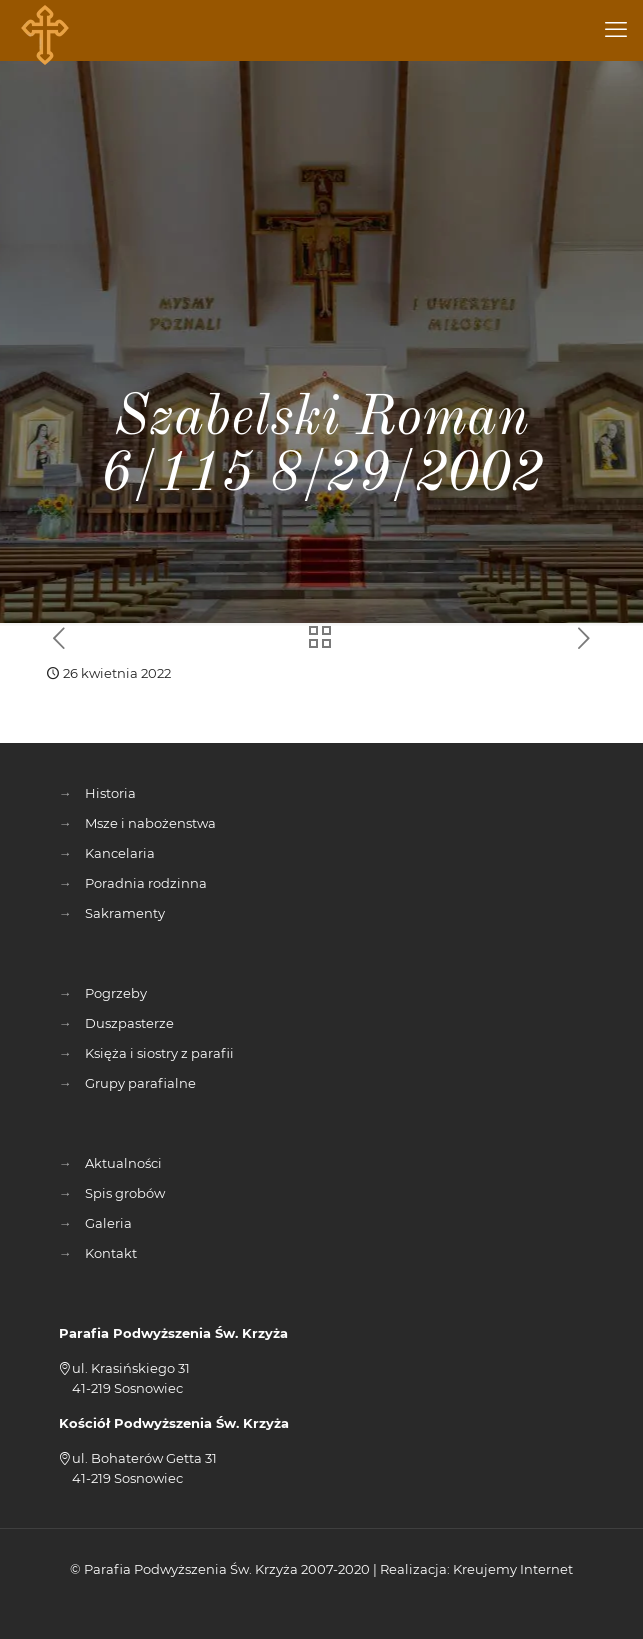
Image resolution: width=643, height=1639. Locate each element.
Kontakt (111, 1253)
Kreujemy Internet (513, 1569)
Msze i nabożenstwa (150, 823)
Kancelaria (120, 853)
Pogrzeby (116, 993)
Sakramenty (125, 913)
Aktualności (123, 1163)
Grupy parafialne (140, 1083)
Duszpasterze (129, 1023)
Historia (110, 793)
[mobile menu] (616, 30)
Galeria (108, 1223)
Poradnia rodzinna (146, 883)
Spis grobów (125, 1193)
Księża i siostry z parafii (159, 1053)
